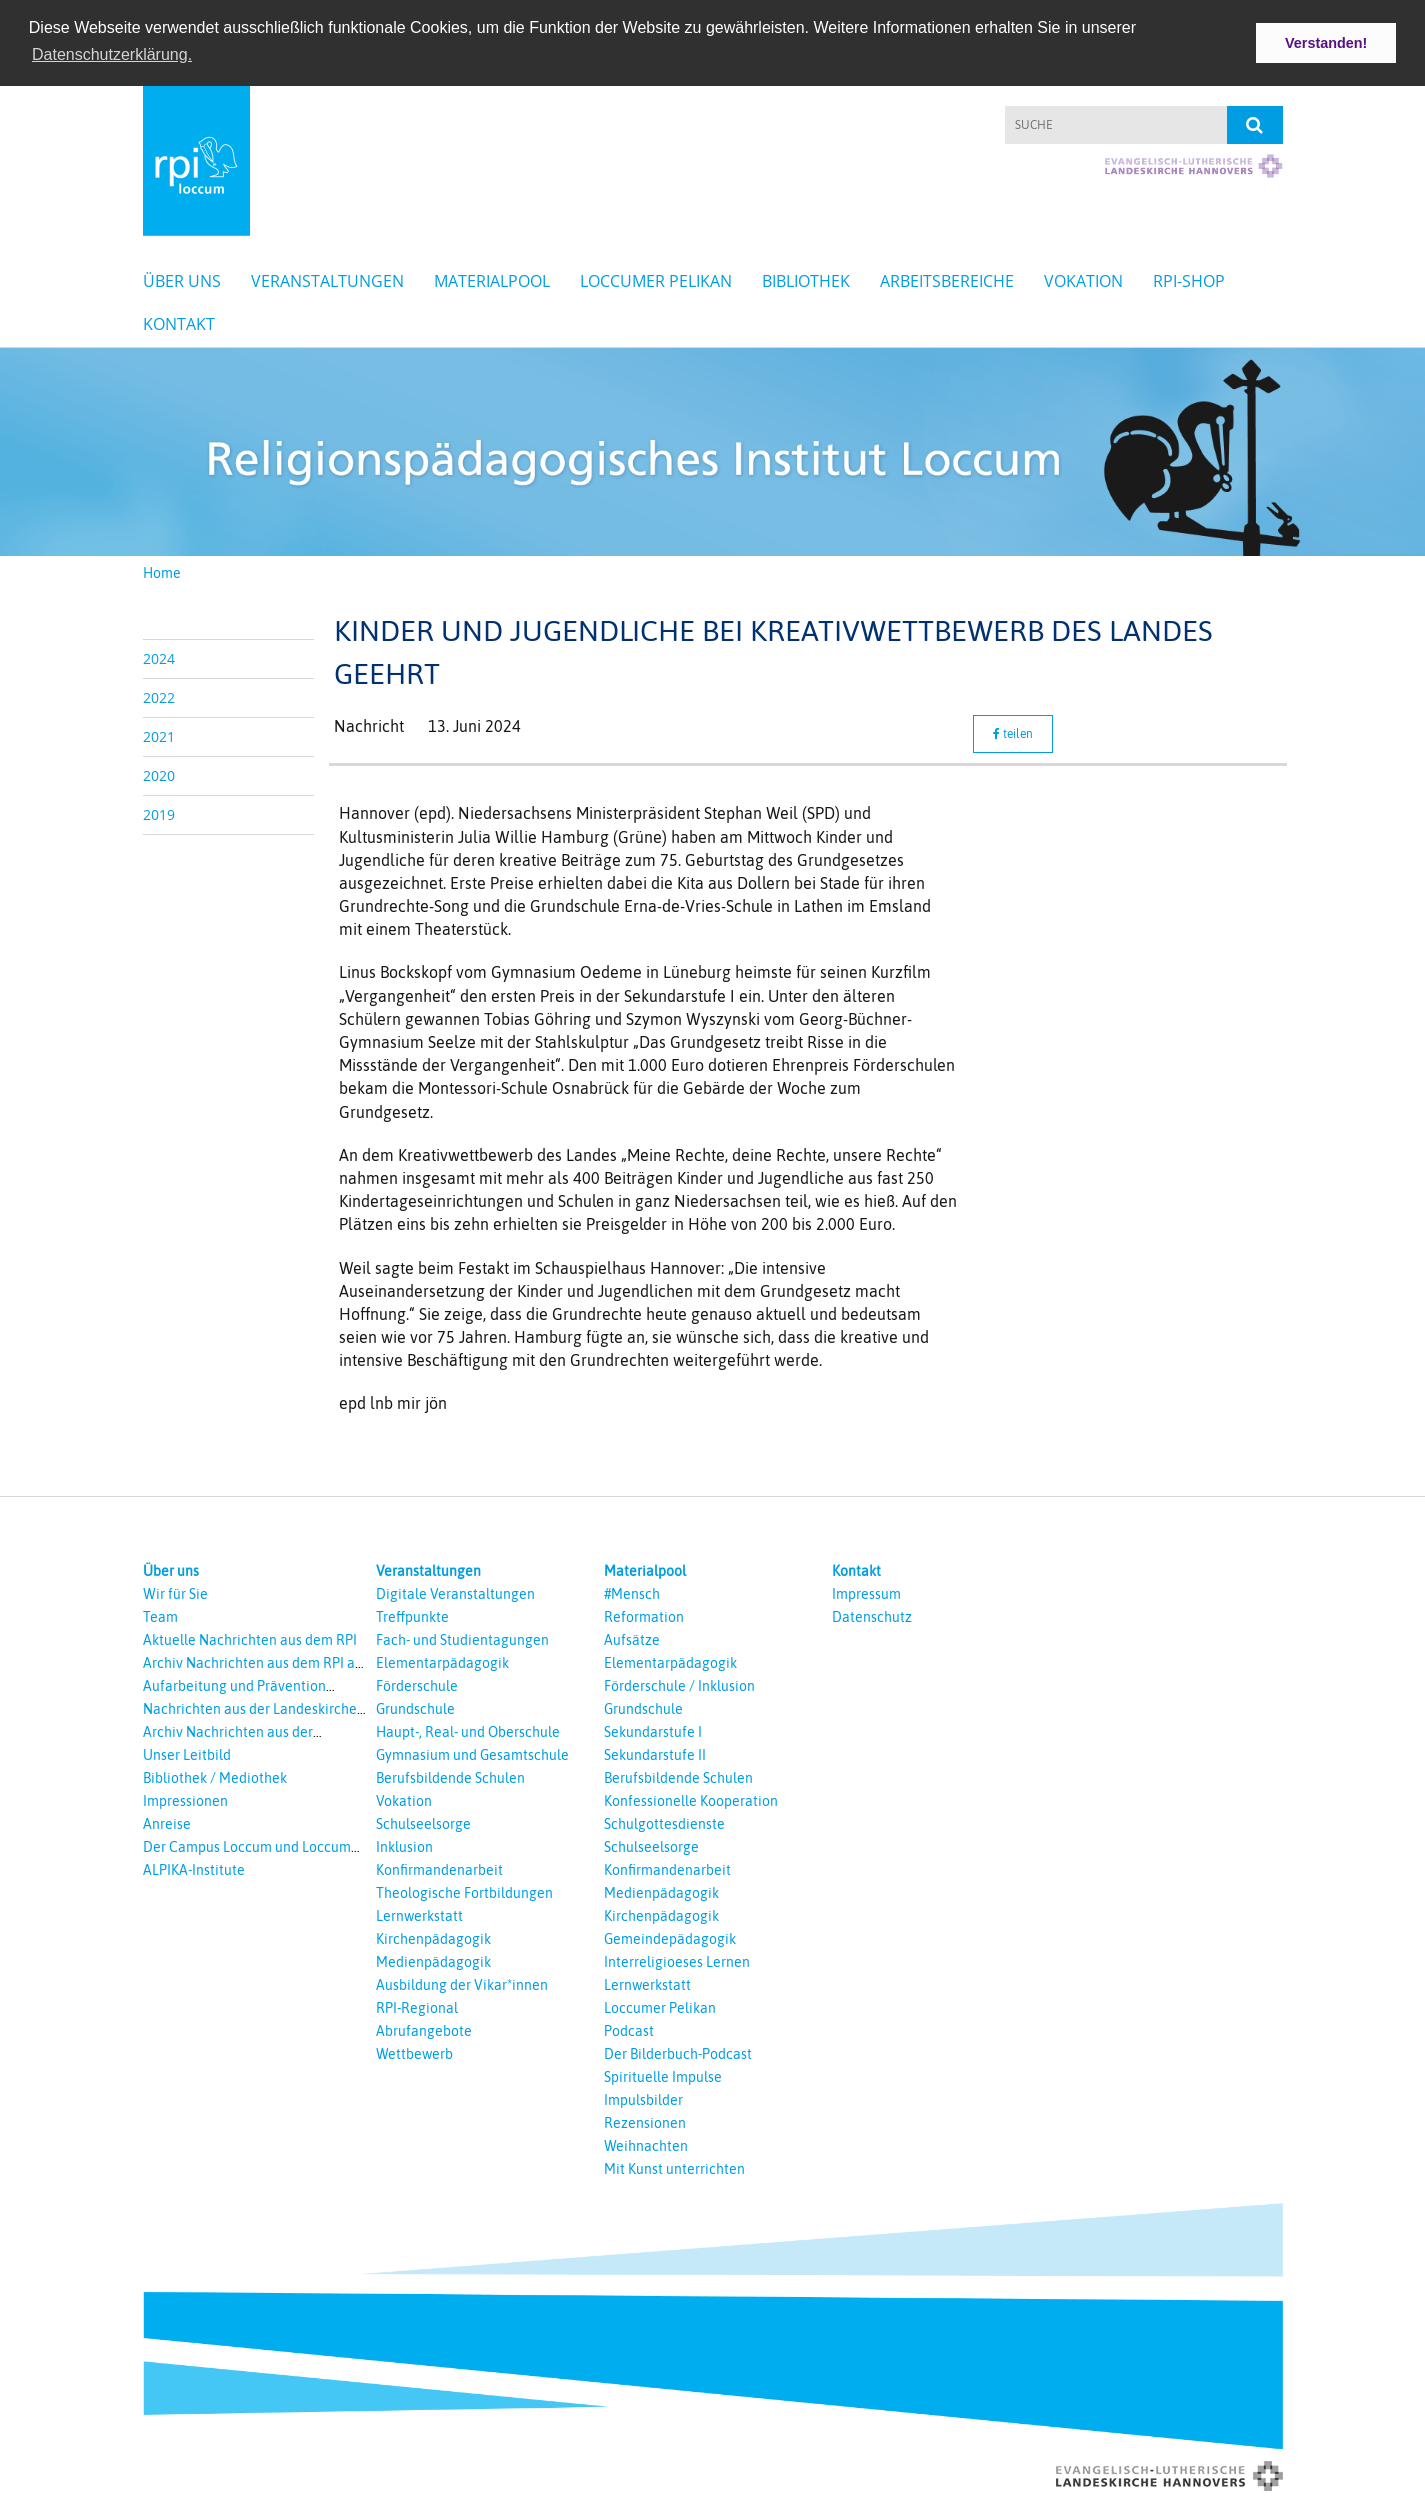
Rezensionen (645, 2121)
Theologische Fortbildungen (464, 1891)
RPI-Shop (1189, 279)
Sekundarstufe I (653, 1730)
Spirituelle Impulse (663, 2075)
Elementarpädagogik (442, 1661)
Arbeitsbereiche (947, 279)
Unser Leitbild (187, 1753)
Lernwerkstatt (419, 1914)
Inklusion (404, 1845)
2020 (159, 773)
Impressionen (185, 1799)
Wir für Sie (175, 1592)
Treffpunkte (412, 1615)
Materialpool (492, 279)
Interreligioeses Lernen (677, 1960)
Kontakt (179, 322)
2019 (159, 812)
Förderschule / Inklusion (679, 1684)
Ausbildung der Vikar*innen (462, 1983)
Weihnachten (646, 2144)
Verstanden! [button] (1326, 43)
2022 (159, 695)
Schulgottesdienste (664, 1822)
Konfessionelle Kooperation (691, 1799)
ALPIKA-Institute (194, 1868)
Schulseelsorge (423, 1822)
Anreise (167, 1822)
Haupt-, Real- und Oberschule (468, 1730)
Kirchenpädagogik (433, 1937)
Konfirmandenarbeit (439, 1868)
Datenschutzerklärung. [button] (112, 54)
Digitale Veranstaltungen (455, 1592)
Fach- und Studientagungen (462, 1638)
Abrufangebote (424, 2029)
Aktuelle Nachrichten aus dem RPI (250, 1638)
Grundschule (415, 1707)
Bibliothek (806, 279)
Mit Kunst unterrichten (674, 2167)
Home (162, 571)
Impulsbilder (643, 2098)
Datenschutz (872, 1615)
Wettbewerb (414, 2052)
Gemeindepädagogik (670, 1937)
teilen (1013, 733)
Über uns (182, 279)
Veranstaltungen (327, 279)
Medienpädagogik (433, 1960)
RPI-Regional (417, 2006)
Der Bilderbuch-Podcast (678, 2052)
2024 (159, 656)
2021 (159, 734)
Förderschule (417, 1684)
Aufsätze (632, 1638)
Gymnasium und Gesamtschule (472, 1753)
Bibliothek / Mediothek (215, 1776)
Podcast (629, 2029)
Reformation (644, 1615)
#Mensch (632, 1592)
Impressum (866, 1592)
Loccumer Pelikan (656, 279)
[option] (712, 450)
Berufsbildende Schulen (450, 1776)
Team (160, 1615)
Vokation (1083, 279)
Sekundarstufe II (655, 1753)
